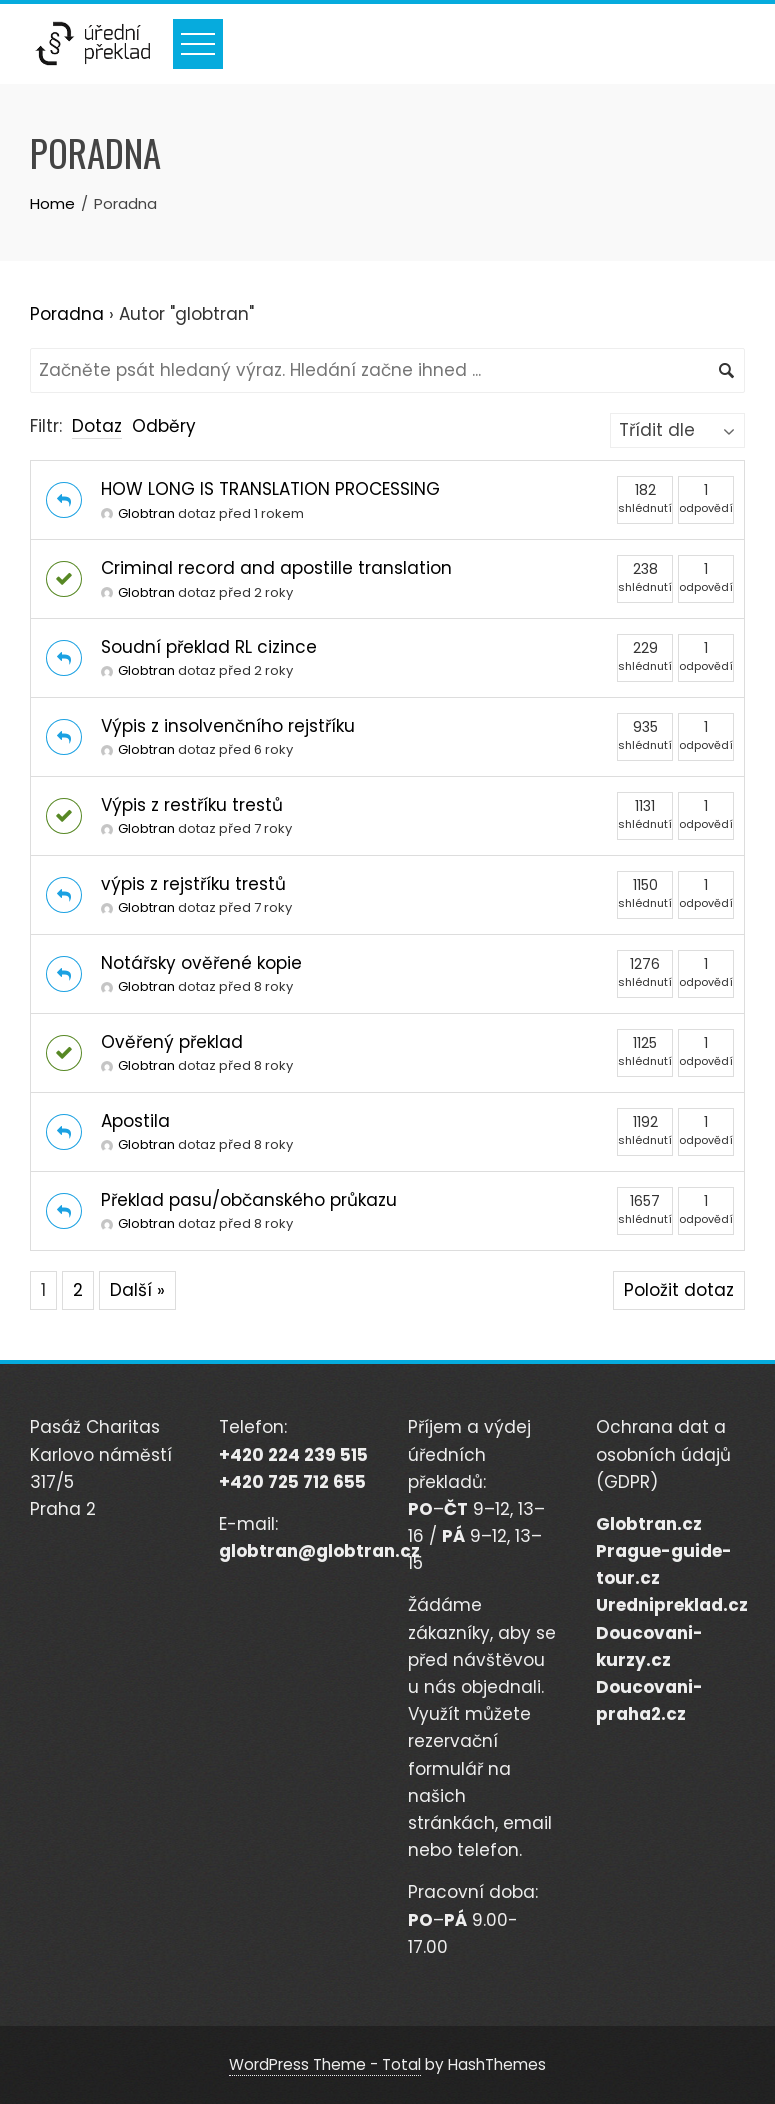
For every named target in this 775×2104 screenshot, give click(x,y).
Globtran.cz (649, 1524)
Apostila (135, 1121)
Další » (137, 1290)
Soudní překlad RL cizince (209, 647)
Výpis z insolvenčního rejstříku (228, 726)
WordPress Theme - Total (325, 2064)
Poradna (67, 314)
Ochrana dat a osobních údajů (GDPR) (663, 1454)
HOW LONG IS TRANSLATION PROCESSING (270, 489)
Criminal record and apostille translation (276, 568)
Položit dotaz (679, 1290)
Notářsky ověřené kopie (201, 963)
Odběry (164, 426)
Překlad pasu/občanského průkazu (249, 1200)
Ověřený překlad (172, 1042)
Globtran (138, 513)
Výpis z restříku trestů (192, 805)
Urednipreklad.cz (672, 1605)
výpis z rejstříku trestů (193, 884)
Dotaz (97, 426)
